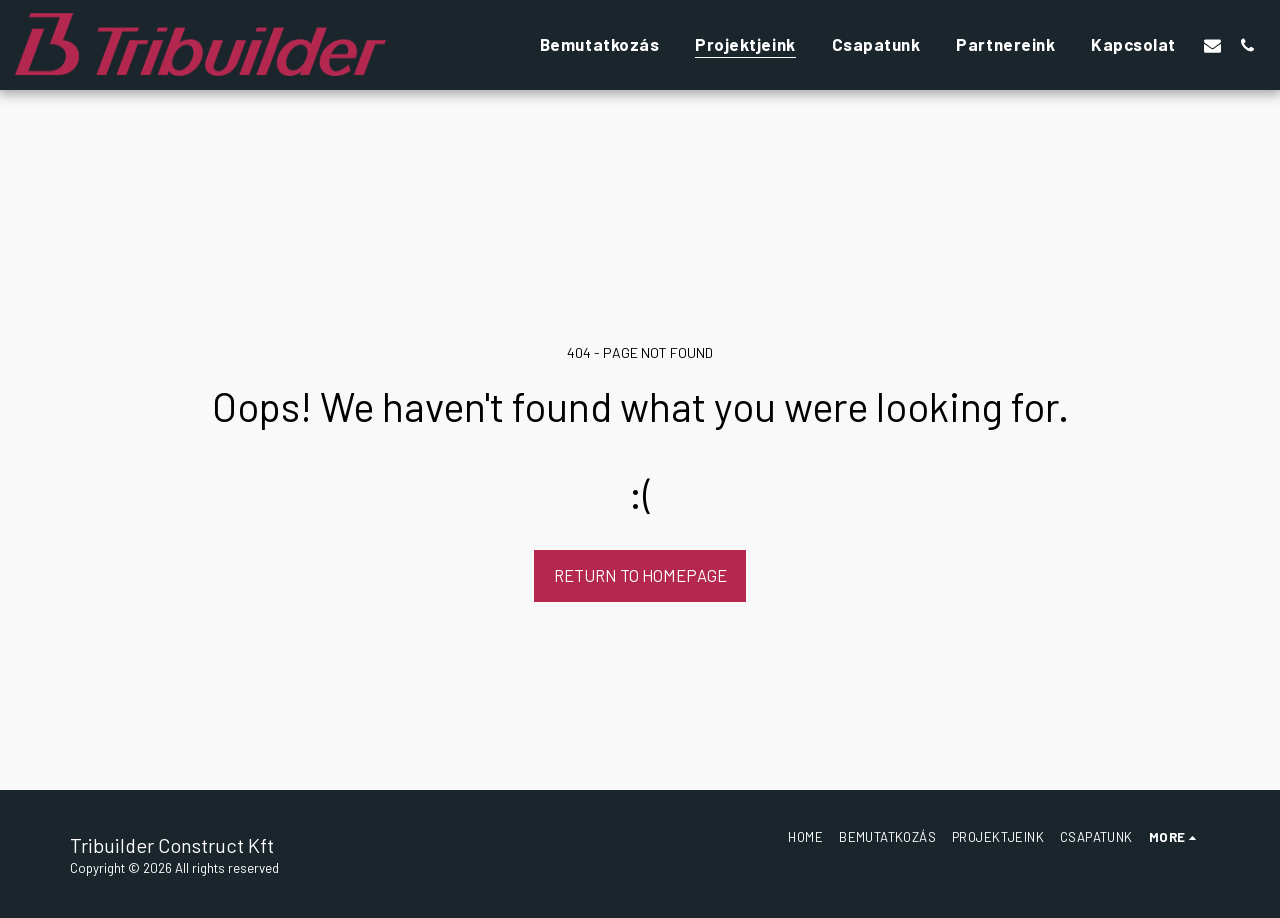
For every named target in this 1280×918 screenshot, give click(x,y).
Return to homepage (640, 575)
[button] (1212, 45)
